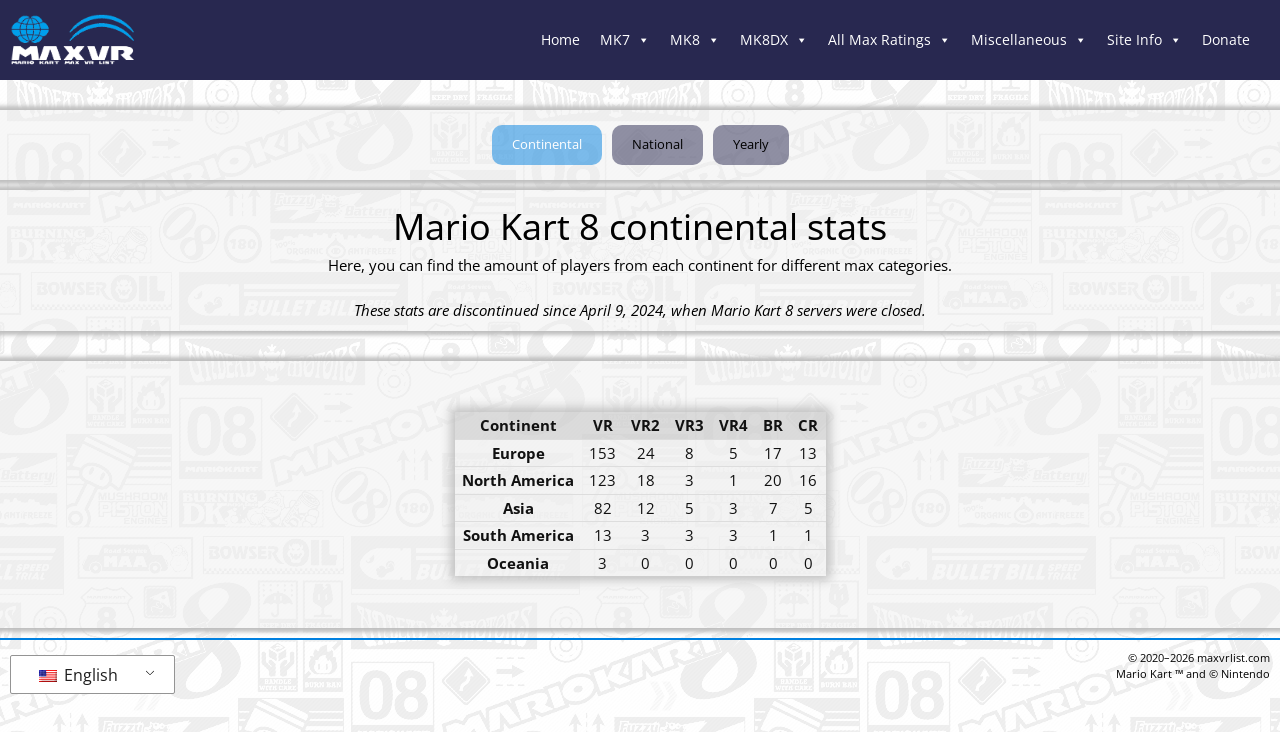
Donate (1226, 39)
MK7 (625, 40)
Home (560, 39)
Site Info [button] (1144, 40)
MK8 (695, 40)
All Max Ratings (889, 40)
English (78, 675)
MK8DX (774, 40)
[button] (547, 145)
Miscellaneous (1029, 40)
